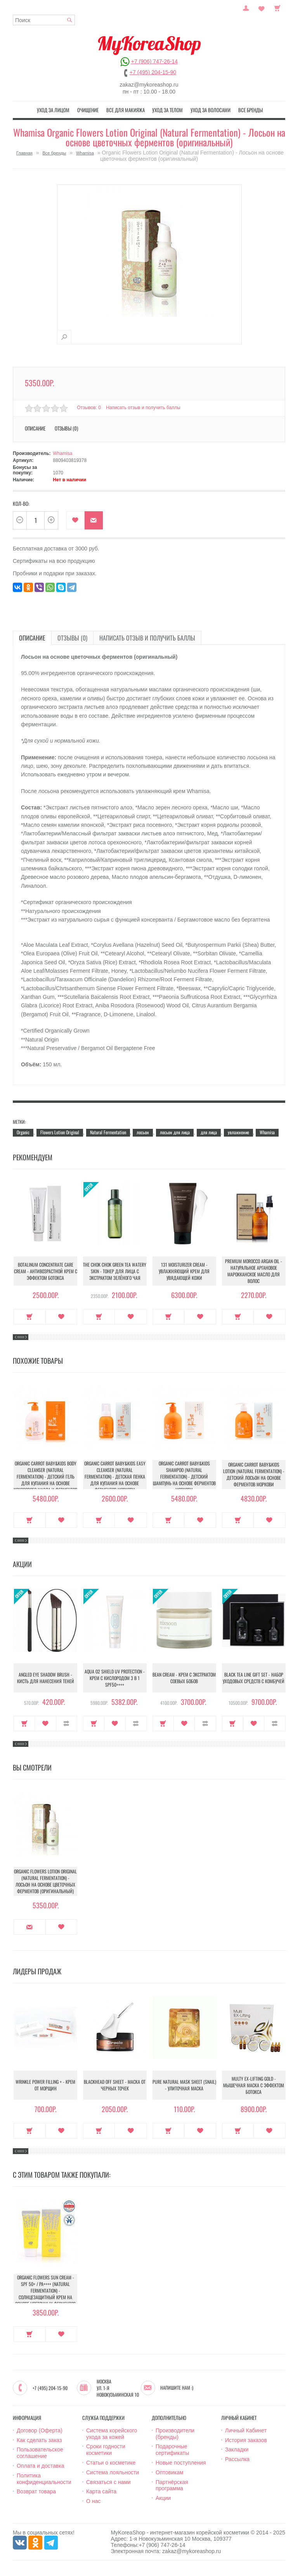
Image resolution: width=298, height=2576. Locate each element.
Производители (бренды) (175, 2433)
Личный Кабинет (246, 2430)
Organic (23, 1132)
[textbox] (44, 20)
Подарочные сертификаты (172, 2449)
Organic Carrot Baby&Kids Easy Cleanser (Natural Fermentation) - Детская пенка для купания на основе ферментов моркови (115, 1476)
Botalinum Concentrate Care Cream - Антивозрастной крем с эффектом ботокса (45, 1271)
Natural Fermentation (108, 1132)
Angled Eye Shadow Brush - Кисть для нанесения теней (45, 1677)
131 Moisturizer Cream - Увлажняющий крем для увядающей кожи (184, 1271)
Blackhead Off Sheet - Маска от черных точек (115, 2085)
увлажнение (238, 1132)
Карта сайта (101, 2491)
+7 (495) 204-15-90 (153, 72)
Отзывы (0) (66, 428)
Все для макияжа (125, 110)
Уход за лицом (53, 110)
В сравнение (66, 1723)
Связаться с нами (108, 2482)
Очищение (88, 110)
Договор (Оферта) (39, 2430)
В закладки (75, 520)
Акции (163, 2498)
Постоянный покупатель (246, 7)
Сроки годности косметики (105, 2449)
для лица (209, 1132)
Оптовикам (170, 2472)
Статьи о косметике (110, 2463)
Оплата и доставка (40, 2466)
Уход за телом (167, 110)
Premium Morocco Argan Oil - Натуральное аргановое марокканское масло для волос (253, 1271)
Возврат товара (36, 2491)
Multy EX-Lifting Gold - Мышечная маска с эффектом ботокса (253, 2085)
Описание (35, 428)
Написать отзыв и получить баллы (143, 407)
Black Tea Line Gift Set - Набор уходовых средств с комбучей (253, 1677)
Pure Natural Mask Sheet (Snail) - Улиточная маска (184, 2085)
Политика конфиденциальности (44, 2478)
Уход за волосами (210, 110)
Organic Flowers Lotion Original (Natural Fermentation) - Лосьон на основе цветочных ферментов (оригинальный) (45, 1881)
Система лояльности (112, 2472)
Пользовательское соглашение (40, 2452)
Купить (30, 1316)
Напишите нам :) (176, 2387)
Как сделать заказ (39, 2440)
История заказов (246, 2440)
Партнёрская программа (172, 2485)
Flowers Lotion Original (59, 1132)
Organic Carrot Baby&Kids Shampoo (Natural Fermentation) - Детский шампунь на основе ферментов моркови (184, 1476)
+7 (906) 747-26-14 (154, 61)
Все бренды (250, 110)
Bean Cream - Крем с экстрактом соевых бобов (184, 1677)
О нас (93, 2501)
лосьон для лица (175, 1132)
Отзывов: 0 (89, 407)
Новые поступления (181, 2463)
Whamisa (85, 153)
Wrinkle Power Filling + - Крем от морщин (45, 2085)
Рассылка (237, 2459)
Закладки (237, 2449)
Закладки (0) (261, 7)
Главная (24, 153)
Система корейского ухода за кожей (111, 2433)
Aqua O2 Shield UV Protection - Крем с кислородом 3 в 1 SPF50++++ (115, 1678)
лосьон (143, 1132)
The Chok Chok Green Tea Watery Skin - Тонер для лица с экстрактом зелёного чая (114, 1271)
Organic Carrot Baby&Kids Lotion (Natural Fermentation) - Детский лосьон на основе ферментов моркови (253, 1474)
